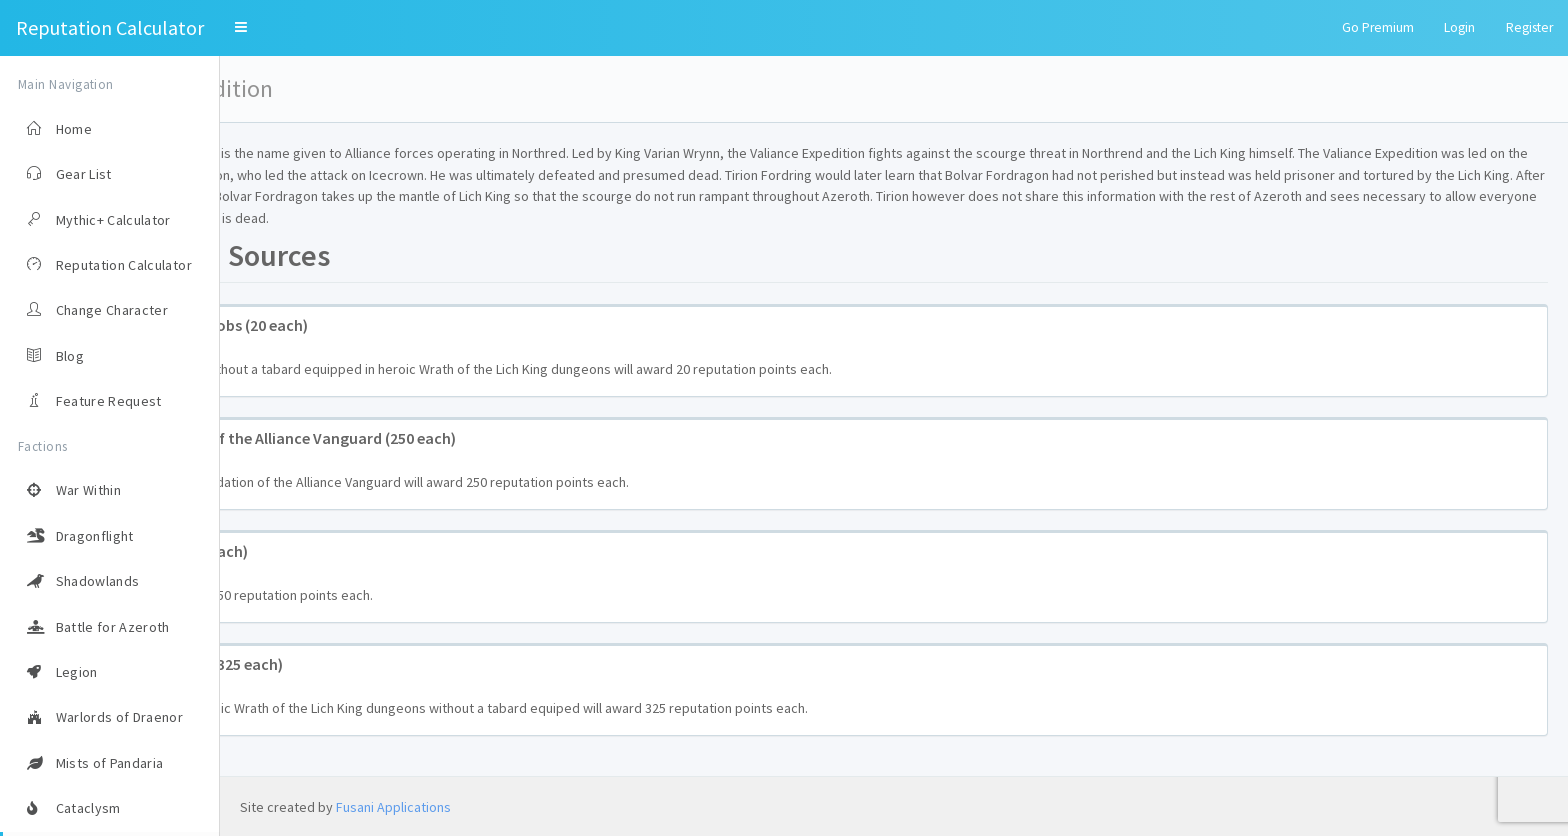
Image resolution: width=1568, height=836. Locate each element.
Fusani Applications (393, 807)
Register (1529, 27)
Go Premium (1378, 27)
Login (1459, 27)
